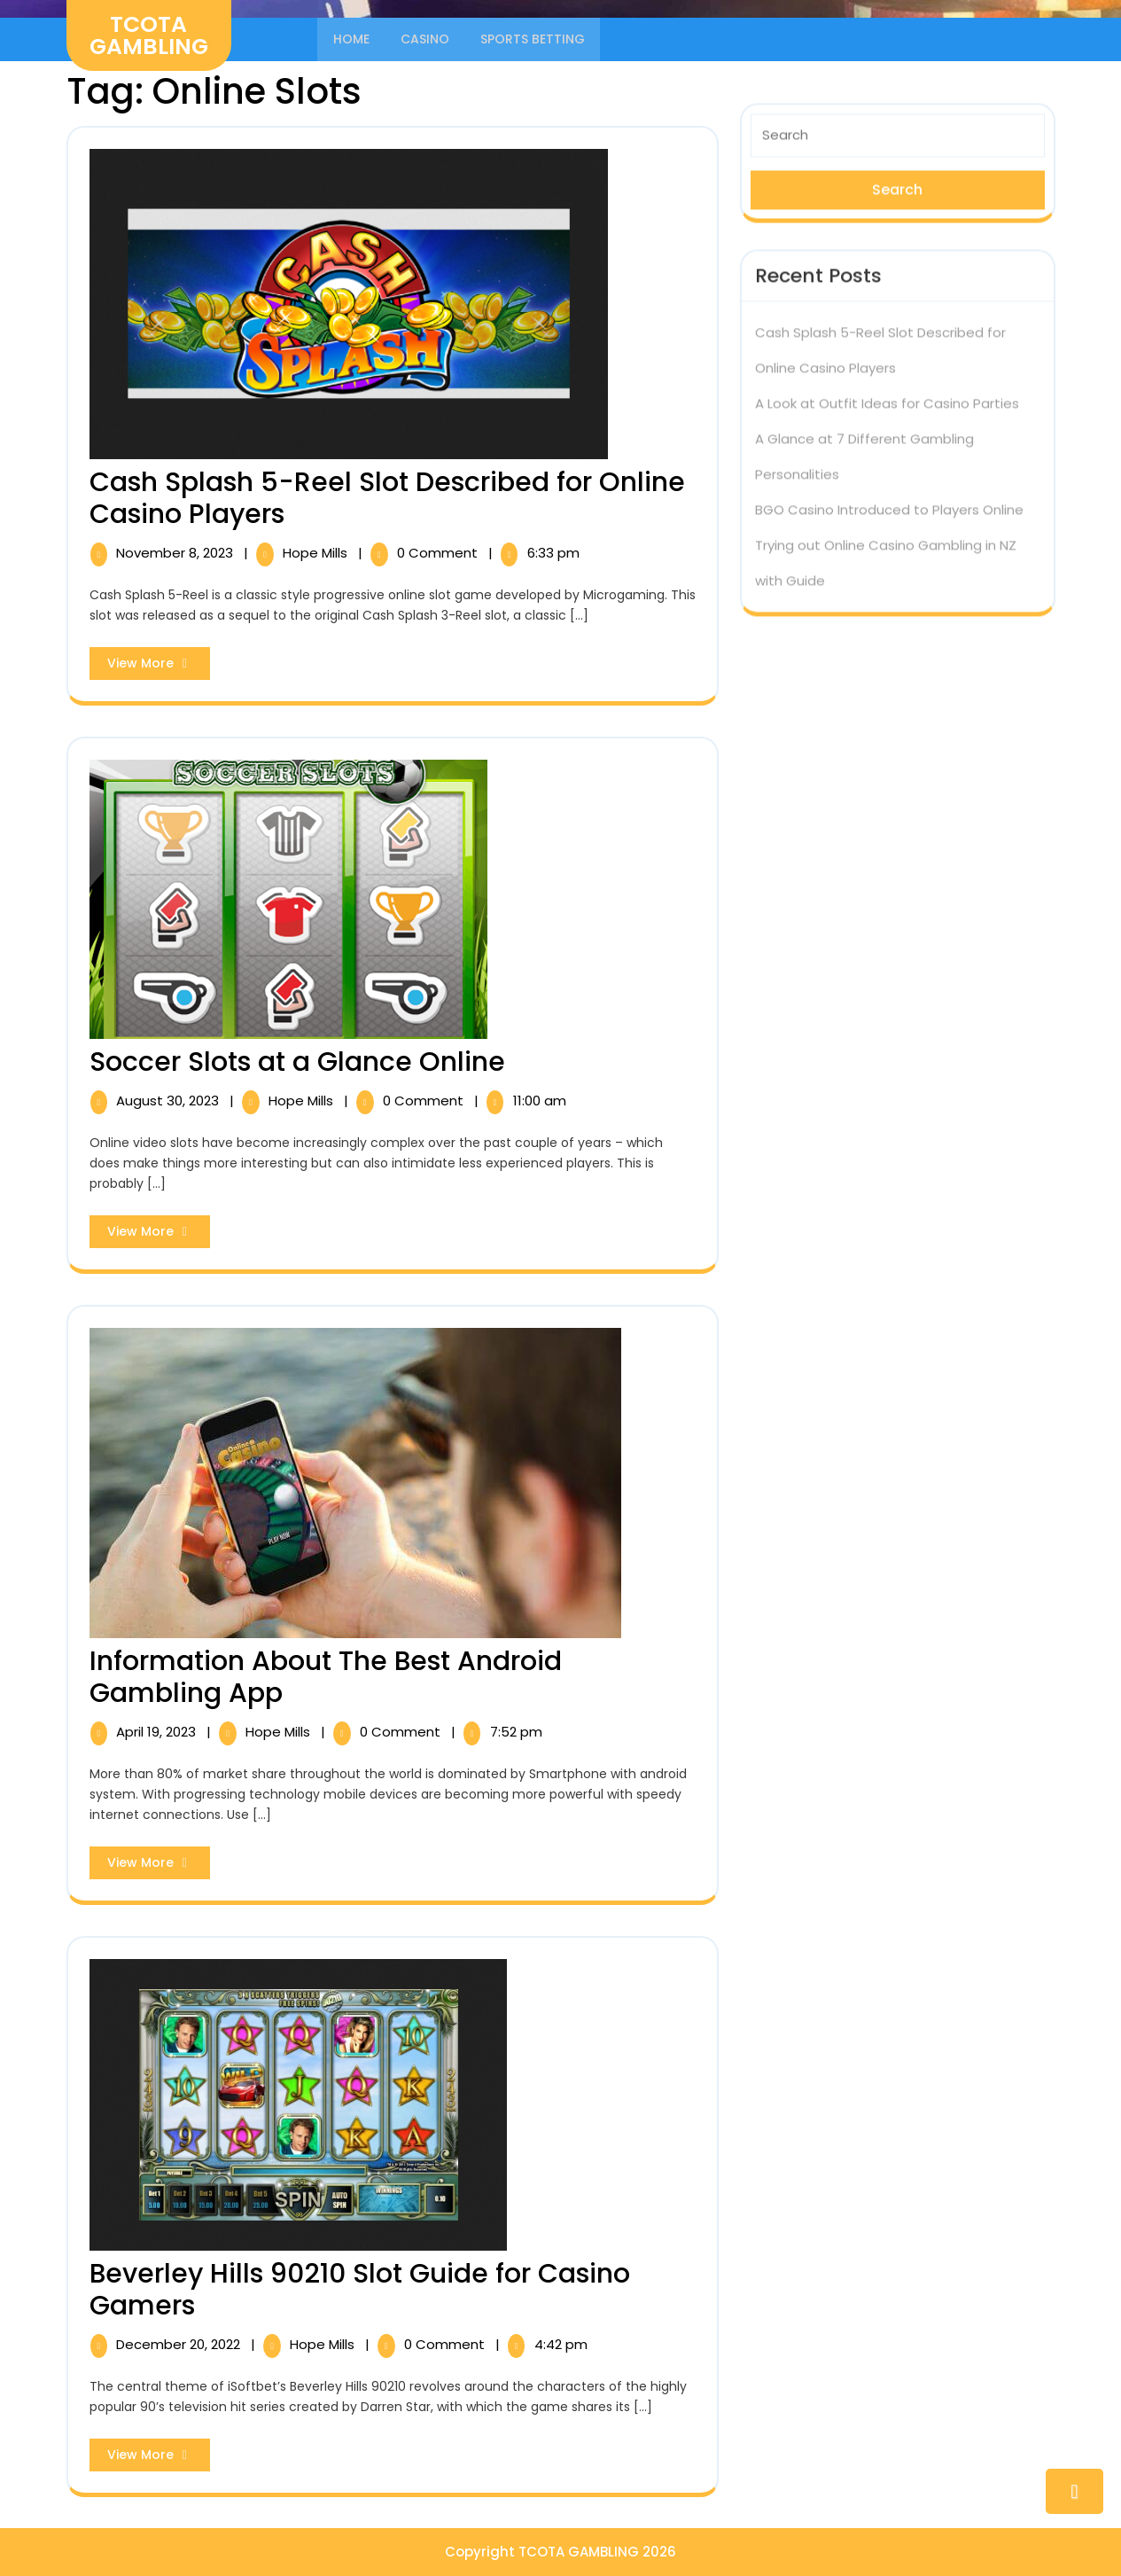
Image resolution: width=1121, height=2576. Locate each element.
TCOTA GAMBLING (149, 35)
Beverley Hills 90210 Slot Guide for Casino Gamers (360, 2289)
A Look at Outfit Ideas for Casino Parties (887, 398)
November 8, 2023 (176, 552)
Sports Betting (534, 39)
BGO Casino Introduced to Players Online (889, 505)
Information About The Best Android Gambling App (326, 1676)
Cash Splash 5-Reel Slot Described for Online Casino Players (387, 498)
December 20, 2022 (180, 2344)
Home (351, 39)
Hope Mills (317, 552)
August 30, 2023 (169, 1099)
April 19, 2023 (157, 1730)
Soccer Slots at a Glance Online (297, 1061)
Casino (425, 39)
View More (159, 666)
